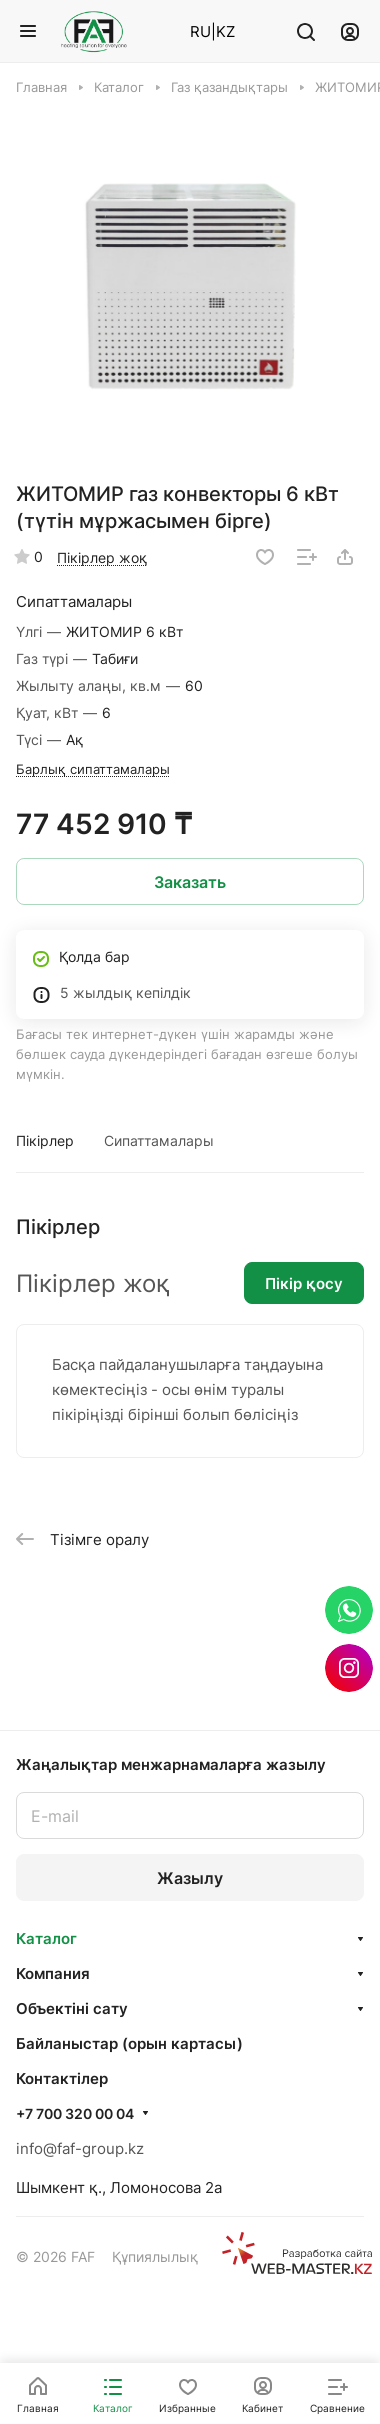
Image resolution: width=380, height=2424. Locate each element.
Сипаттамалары (159, 1140)
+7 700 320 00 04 (75, 2113)
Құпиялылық (155, 2256)
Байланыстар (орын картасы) (129, 2043)
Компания (53, 1973)
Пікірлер (45, 1140)
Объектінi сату (72, 2008)
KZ (225, 31)
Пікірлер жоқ (102, 557)
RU (200, 31)
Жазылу (190, 1878)
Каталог (46, 1938)
